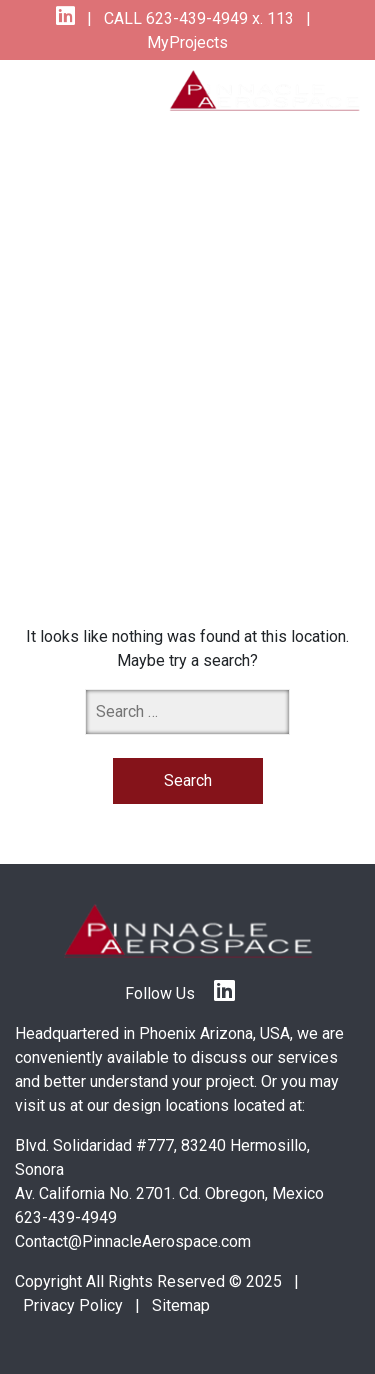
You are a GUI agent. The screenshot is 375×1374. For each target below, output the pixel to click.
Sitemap (181, 1305)
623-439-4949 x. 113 (218, 18)
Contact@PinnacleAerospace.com (133, 1241)
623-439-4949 (66, 1217)
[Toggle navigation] (52, 94)
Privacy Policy (73, 1305)
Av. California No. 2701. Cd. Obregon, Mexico (169, 1193)
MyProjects (187, 42)
